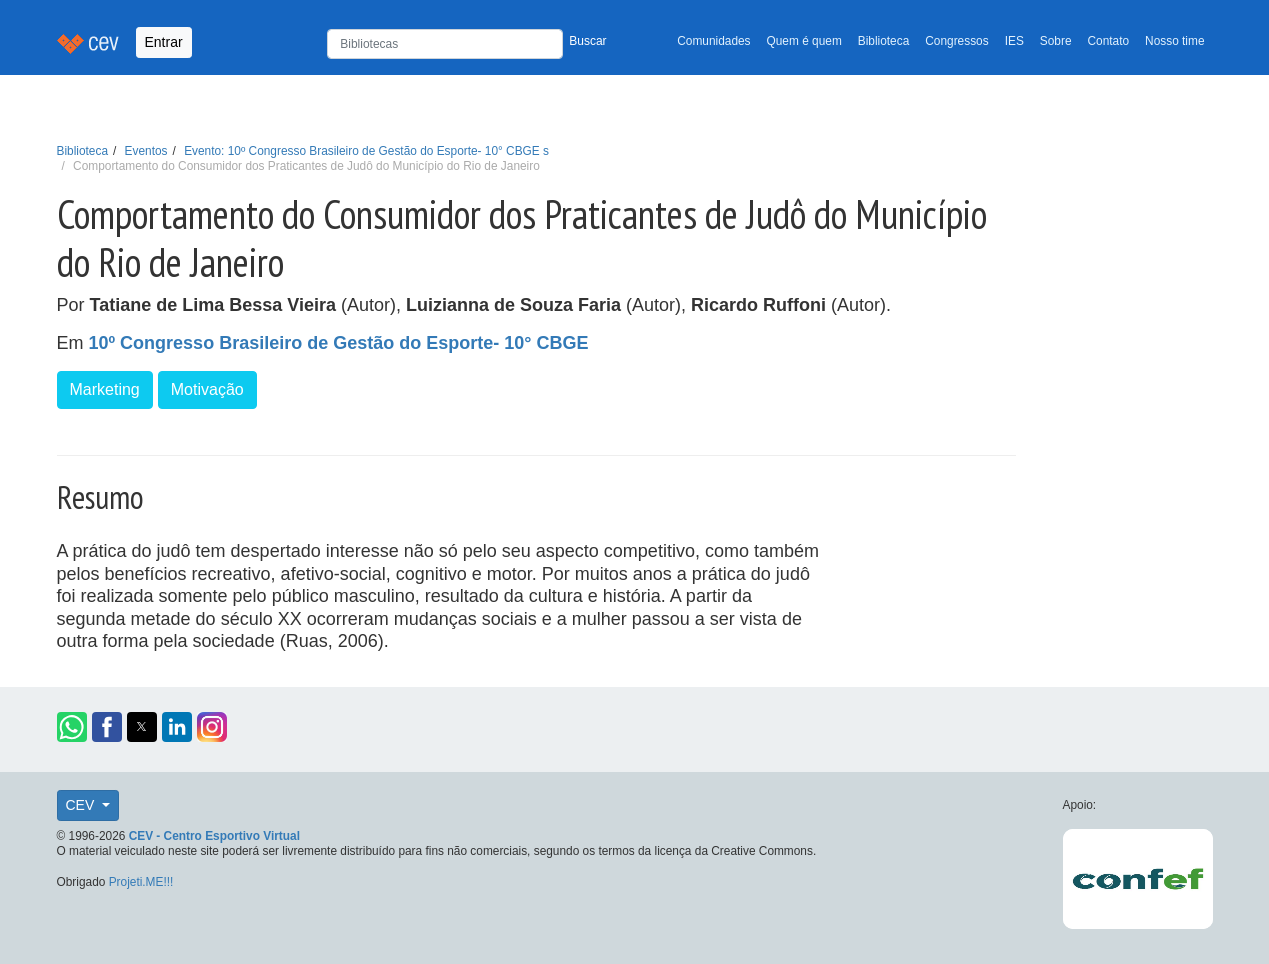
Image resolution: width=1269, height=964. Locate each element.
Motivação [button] (207, 389)
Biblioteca (884, 41)
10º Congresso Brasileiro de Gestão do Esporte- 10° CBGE (339, 343)
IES (1014, 41)
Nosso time (1174, 41)
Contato (1109, 41)
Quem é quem (804, 41)
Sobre (1056, 41)
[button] (72, 727)
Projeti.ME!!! (141, 882)
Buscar (587, 41)
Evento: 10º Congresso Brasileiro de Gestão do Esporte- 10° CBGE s (366, 151)
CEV (82, 805)
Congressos (956, 41)
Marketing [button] (105, 389)
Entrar (164, 42)
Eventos (146, 151)
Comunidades (713, 41)
